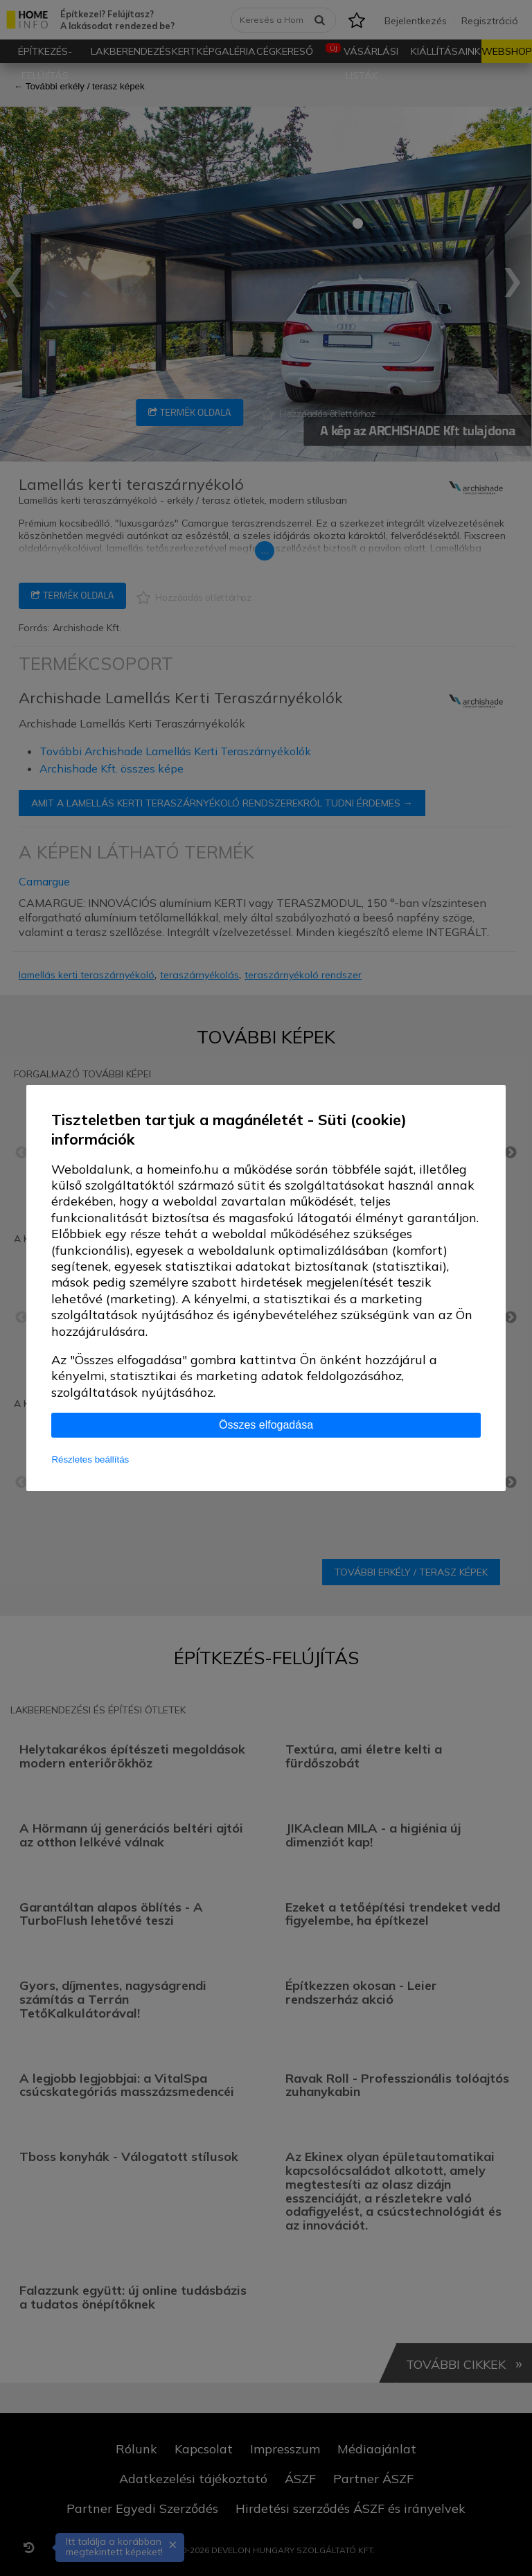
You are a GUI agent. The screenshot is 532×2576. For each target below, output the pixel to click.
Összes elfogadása (266, 1425)
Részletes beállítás (90, 1459)
